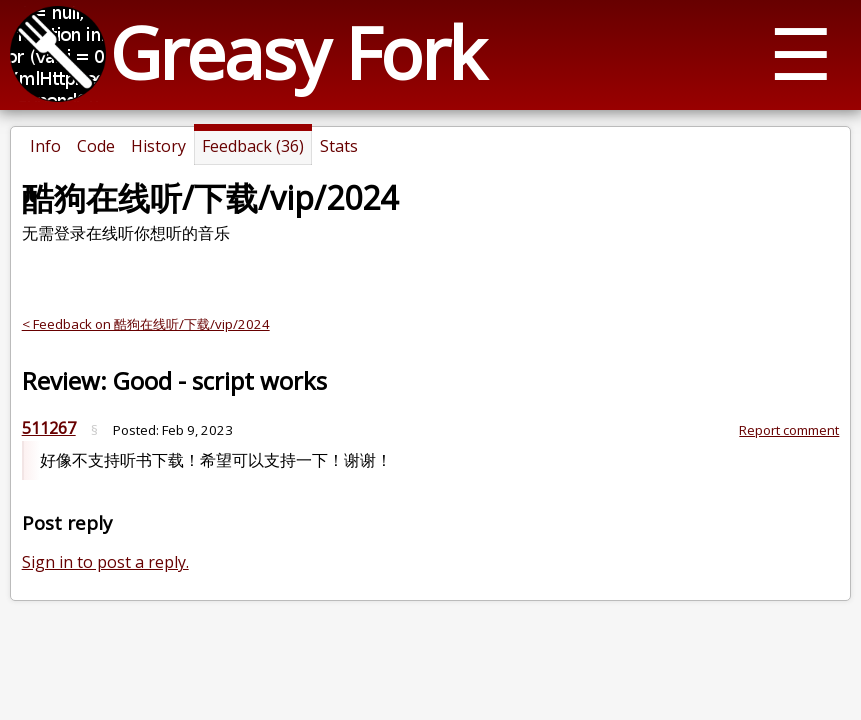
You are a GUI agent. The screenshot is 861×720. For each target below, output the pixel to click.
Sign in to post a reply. (105, 562)
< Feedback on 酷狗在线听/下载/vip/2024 (146, 324)
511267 (49, 428)
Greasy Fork (297, 52)
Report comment (789, 430)
